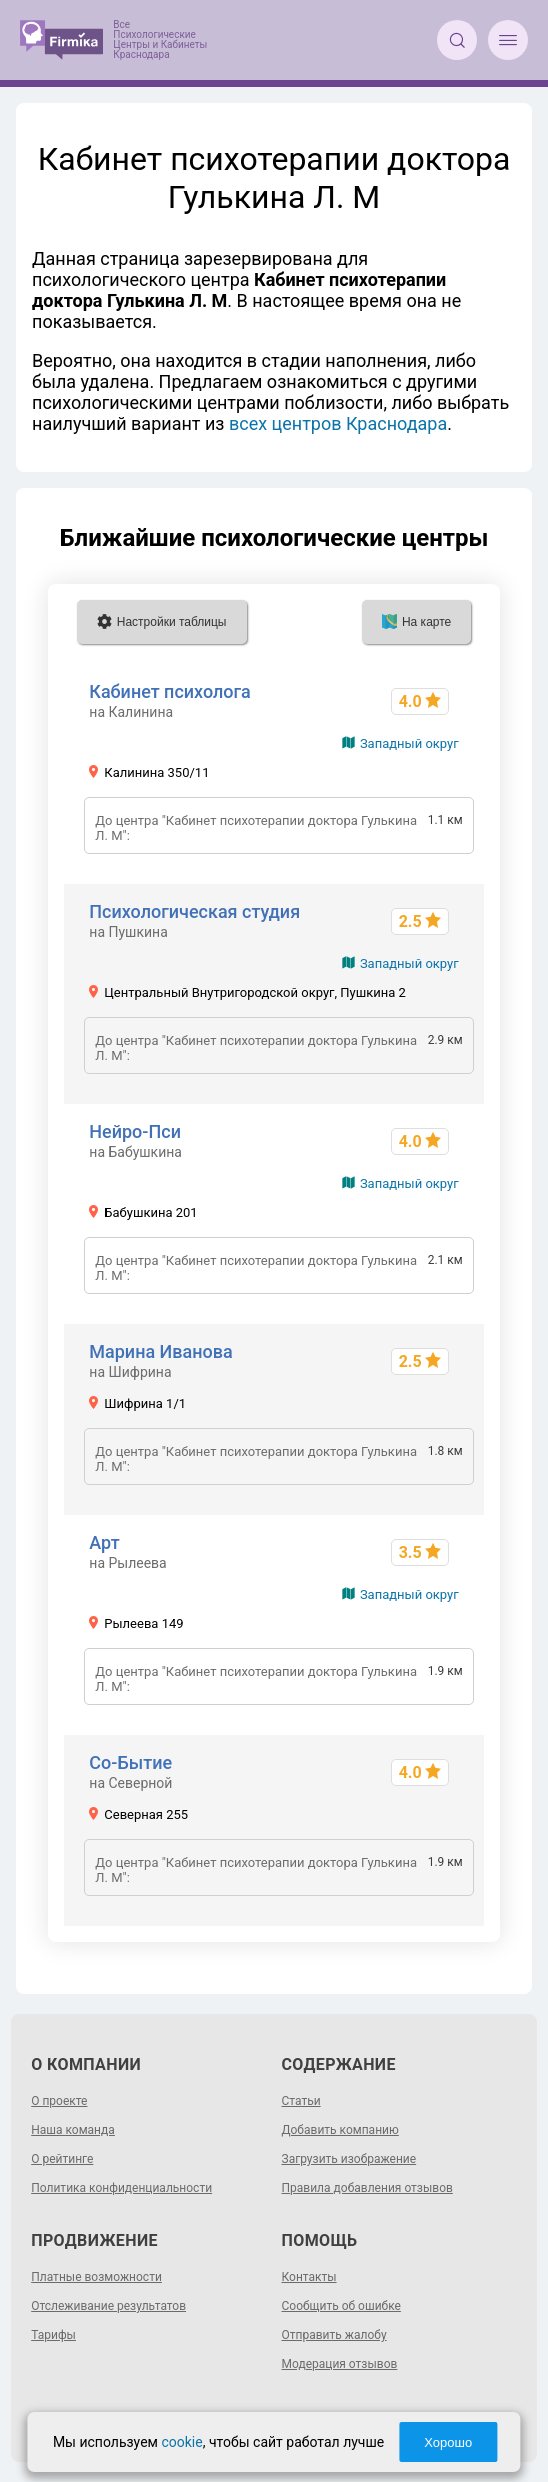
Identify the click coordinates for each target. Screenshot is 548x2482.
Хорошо (448, 2442)
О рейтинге (62, 2159)
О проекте (59, 2101)
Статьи (301, 2101)
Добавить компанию (340, 2130)
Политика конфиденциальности (121, 2188)
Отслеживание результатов (108, 2306)
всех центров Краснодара (338, 423)
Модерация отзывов (340, 2364)
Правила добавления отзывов (367, 2188)
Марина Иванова (160, 1351)
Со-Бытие (130, 1762)
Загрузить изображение (349, 2159)
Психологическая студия (194, 911)
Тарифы (53, 2335)
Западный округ (409, 743)
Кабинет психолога (169, 691)
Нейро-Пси (135, 1131)
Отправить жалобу (334, 2335)
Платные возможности (96, 2277)
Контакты (309, 2277)
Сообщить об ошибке (341, 2306)
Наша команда (73, 2130)
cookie (181, 2442)
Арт (104, 1542)
